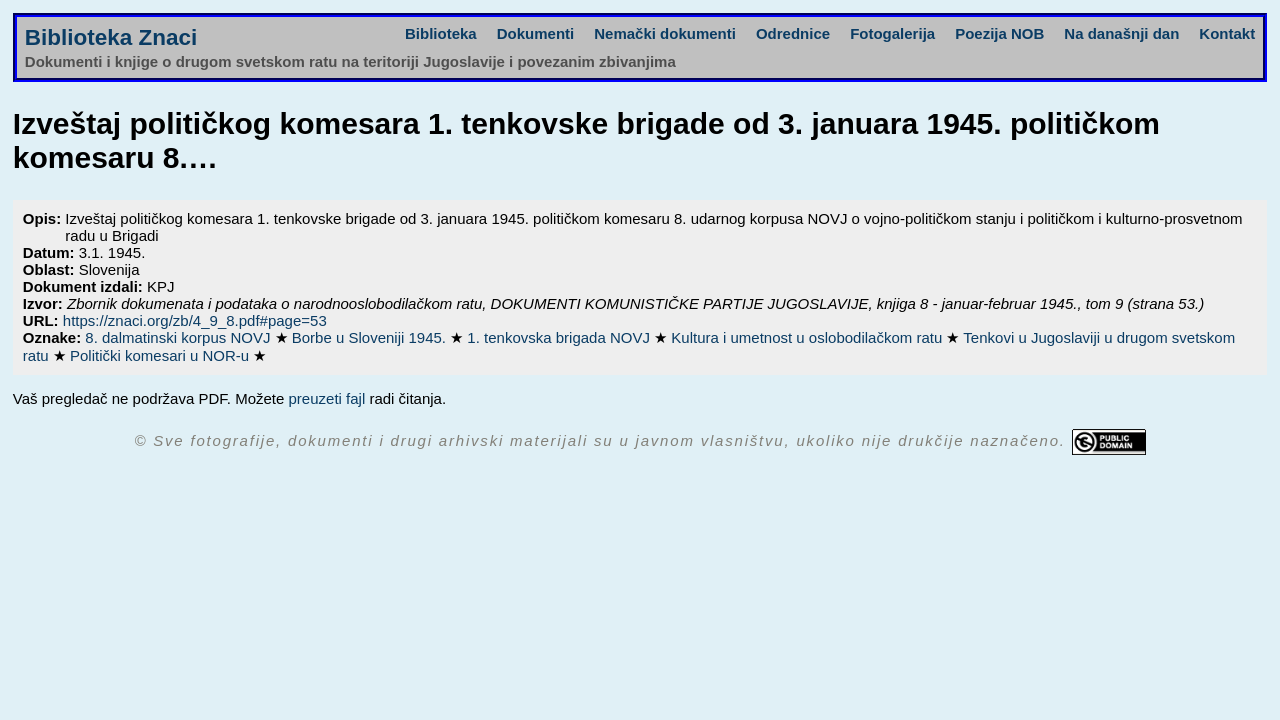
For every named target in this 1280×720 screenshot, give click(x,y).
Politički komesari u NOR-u (161, 355)
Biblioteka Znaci (111, 37)
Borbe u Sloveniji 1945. (371, 337)
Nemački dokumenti (665, 33)
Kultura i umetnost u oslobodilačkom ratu (808, 337)
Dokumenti (536, 33)
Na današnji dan (1121, 33)
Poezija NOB (999, 33)
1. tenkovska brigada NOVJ (560, 337)
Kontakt (1227, 33)
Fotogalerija (892, 33)
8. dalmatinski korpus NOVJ (179, 337)
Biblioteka (441, 33)
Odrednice (793, 33)
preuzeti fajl (327, 398)
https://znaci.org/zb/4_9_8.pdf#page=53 (195, 320)
